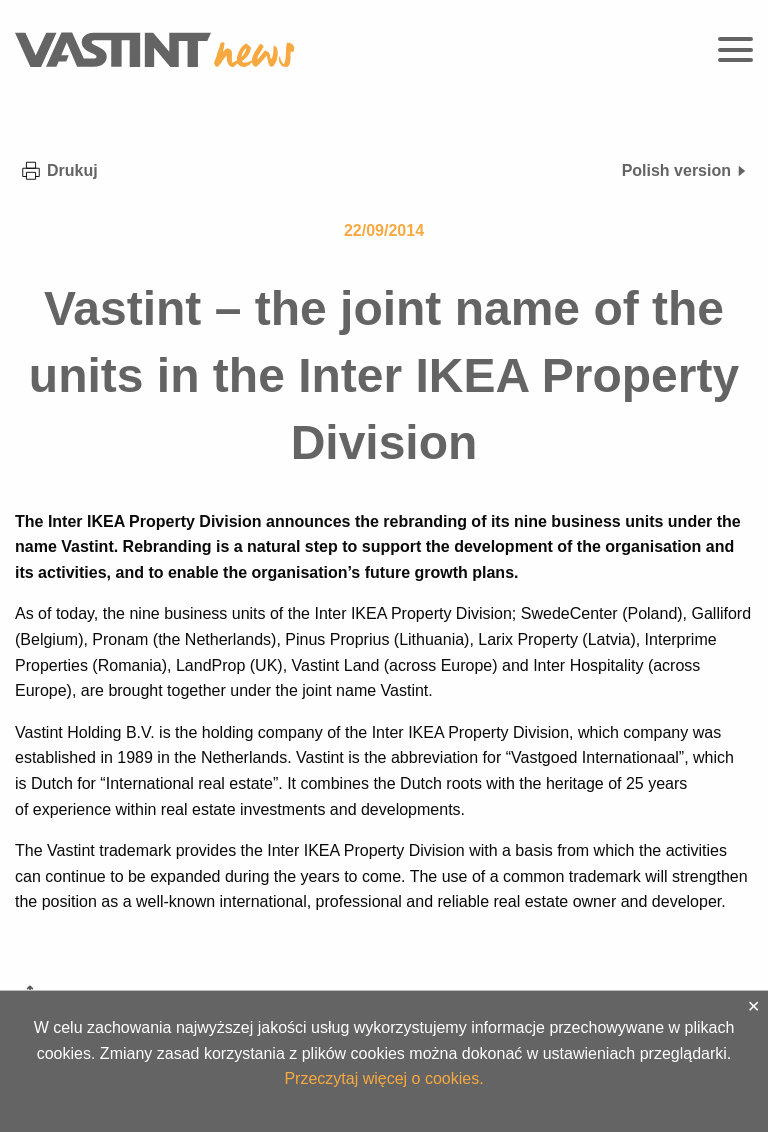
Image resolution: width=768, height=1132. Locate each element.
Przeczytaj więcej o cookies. (383, 1078)
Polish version (685, 170)
